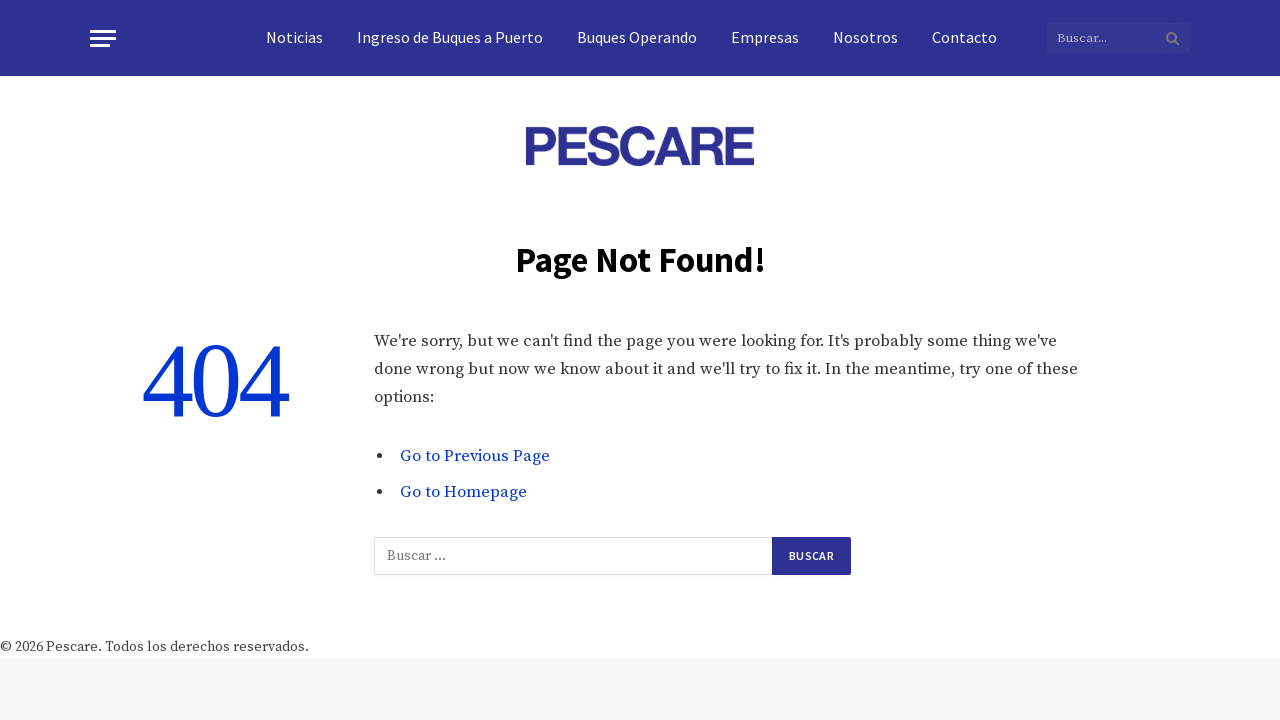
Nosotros (865, 37)
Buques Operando (637, 37)
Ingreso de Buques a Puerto (450, 37)
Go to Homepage (463, 492)
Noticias (294, 37)
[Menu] (103, 38)
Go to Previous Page (475, 456)
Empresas (765, 37)
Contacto (964, 37)
